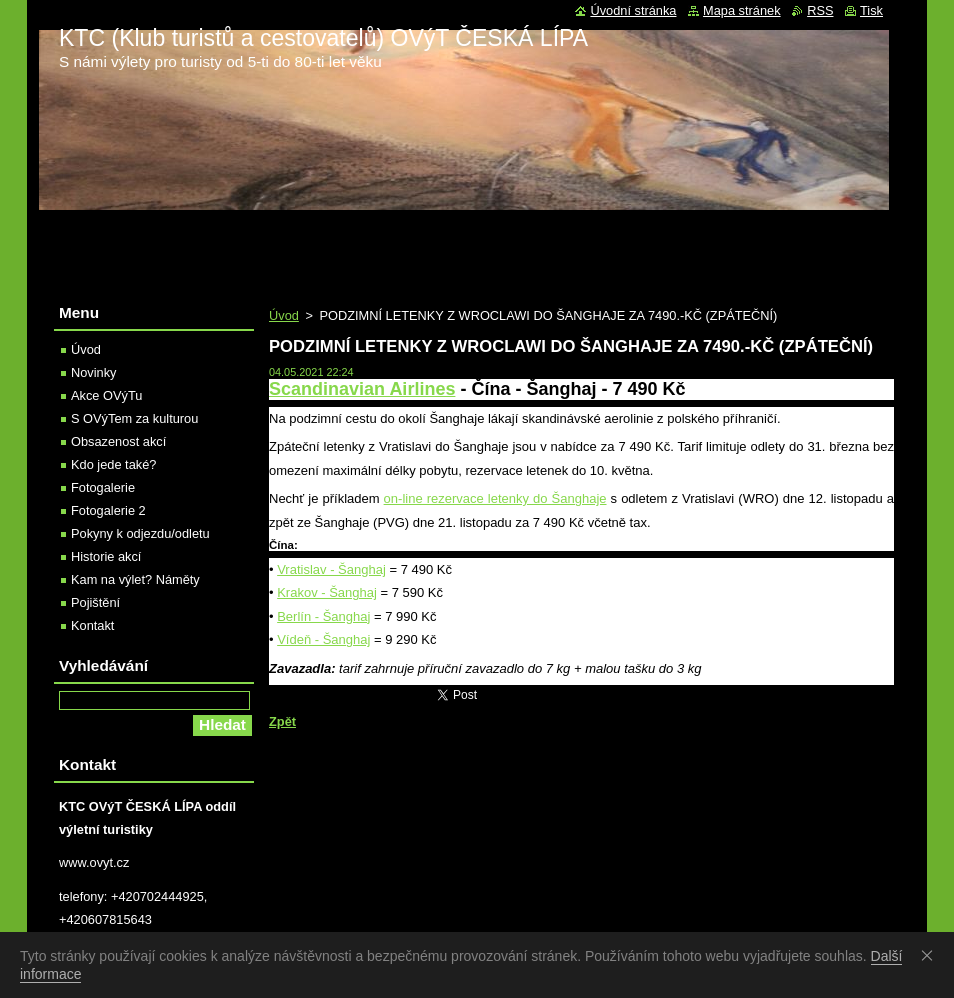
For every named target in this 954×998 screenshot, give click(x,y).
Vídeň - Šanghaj (323, 639)
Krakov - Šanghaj (327, 592)
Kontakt (92, 625)
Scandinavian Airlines (362, 389)
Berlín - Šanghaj (323, 616)
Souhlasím (931, 955)
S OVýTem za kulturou (134, 418)
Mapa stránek (742, 10)
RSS (820, 10)
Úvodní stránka (633, 10)
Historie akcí (106, 556)
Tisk (871, 10)
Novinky (94, 372)
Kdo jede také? (113, 464)
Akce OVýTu (106, 395)
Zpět (282, 721)
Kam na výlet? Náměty (135, 579)
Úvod (284, 315)
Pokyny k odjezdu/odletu (140, 533)
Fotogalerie (103, 487)
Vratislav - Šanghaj (331, 569)
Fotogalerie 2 (108, 510)
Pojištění (95, 602)
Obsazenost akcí (118, 441)
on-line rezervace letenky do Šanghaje (495, 498)
